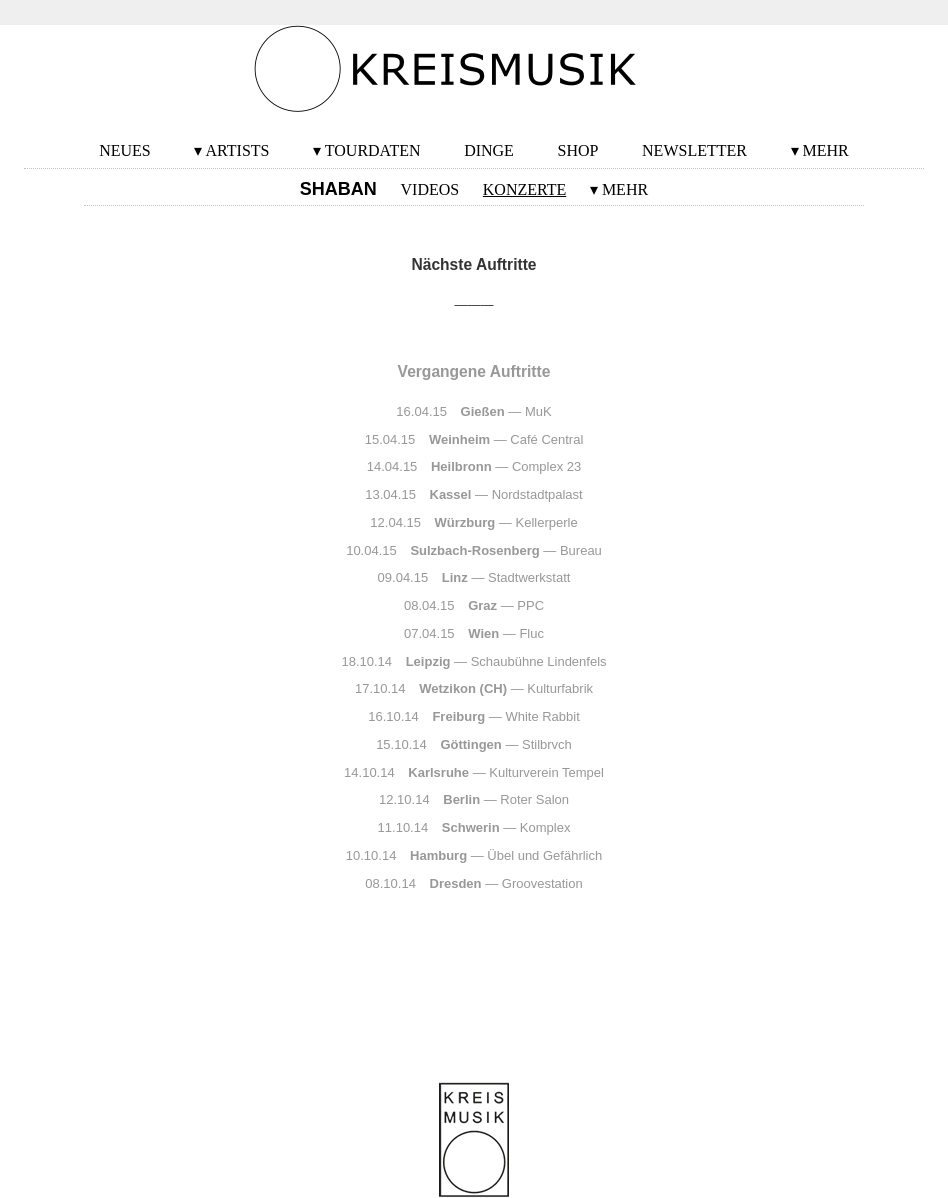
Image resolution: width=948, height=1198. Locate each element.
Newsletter (694, 150)
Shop (578, 150)
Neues (125, 150)
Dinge (489, 150)
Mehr (826, 150)
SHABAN (338, 189)
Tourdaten (373, 150)
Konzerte (524, 189)
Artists (238, 150)
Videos (430, 189)
